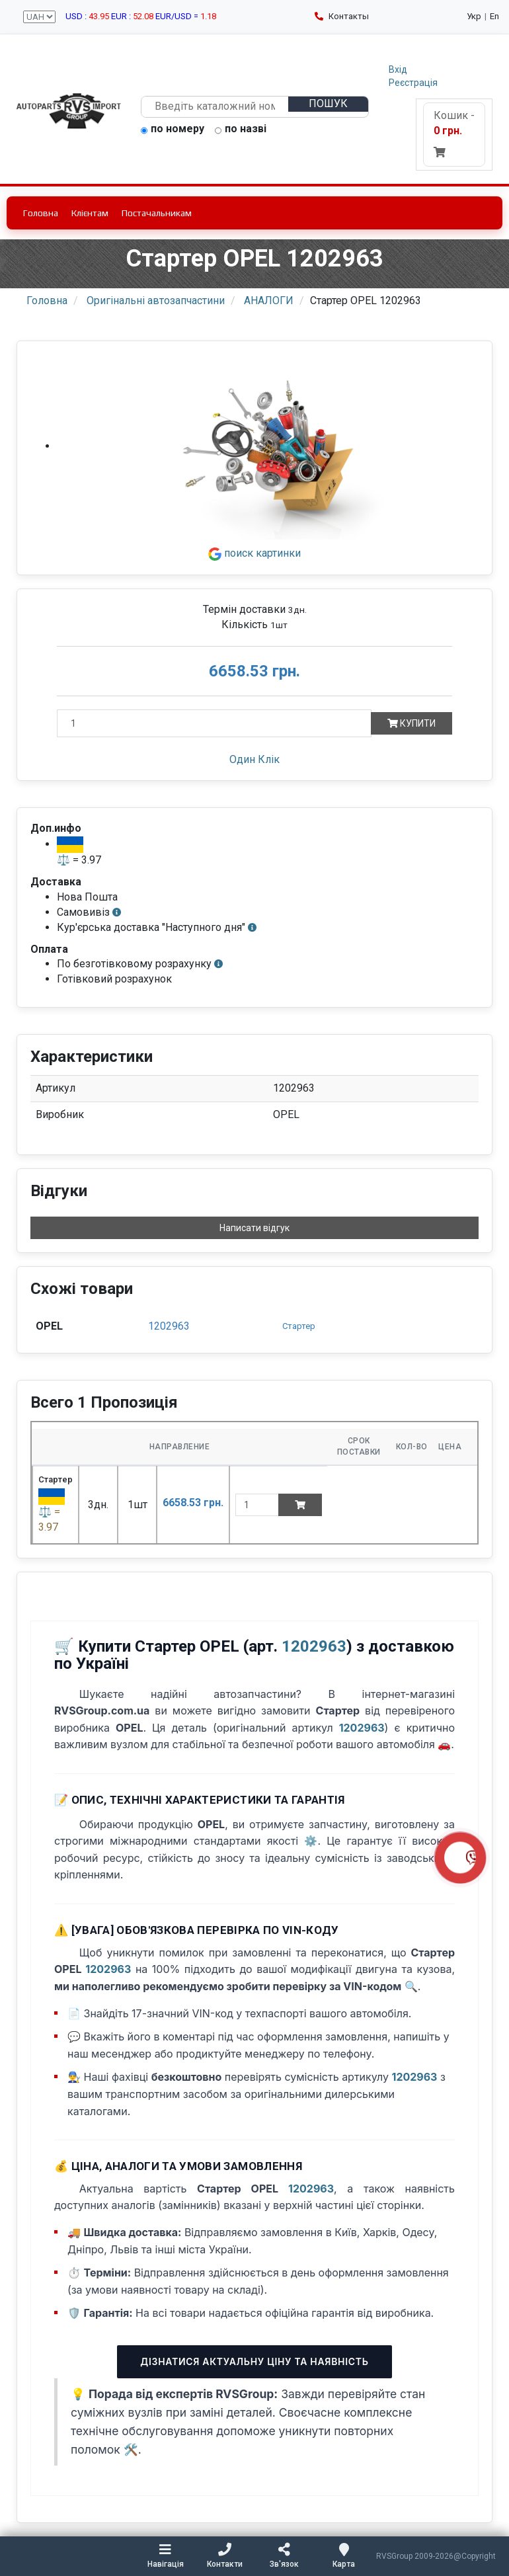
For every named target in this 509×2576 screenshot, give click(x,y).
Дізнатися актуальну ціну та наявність (254, 2361)
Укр (474, 16)
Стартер (298, 1326)
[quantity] (257, 1505)
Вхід (398, 69)
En (494, 16)
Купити (411, 723)
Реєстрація (413, 82)
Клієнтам (89, 213)
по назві (240, 129)
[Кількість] (214, 723)
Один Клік (254, 759)
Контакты (342, 16)
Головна (40, 213)
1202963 (169, 1326)
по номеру (172, 129)
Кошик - (454, 133)
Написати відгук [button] (254, 1228)
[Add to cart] (300, 1505)
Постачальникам (157, 213)
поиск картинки (254, 553)
